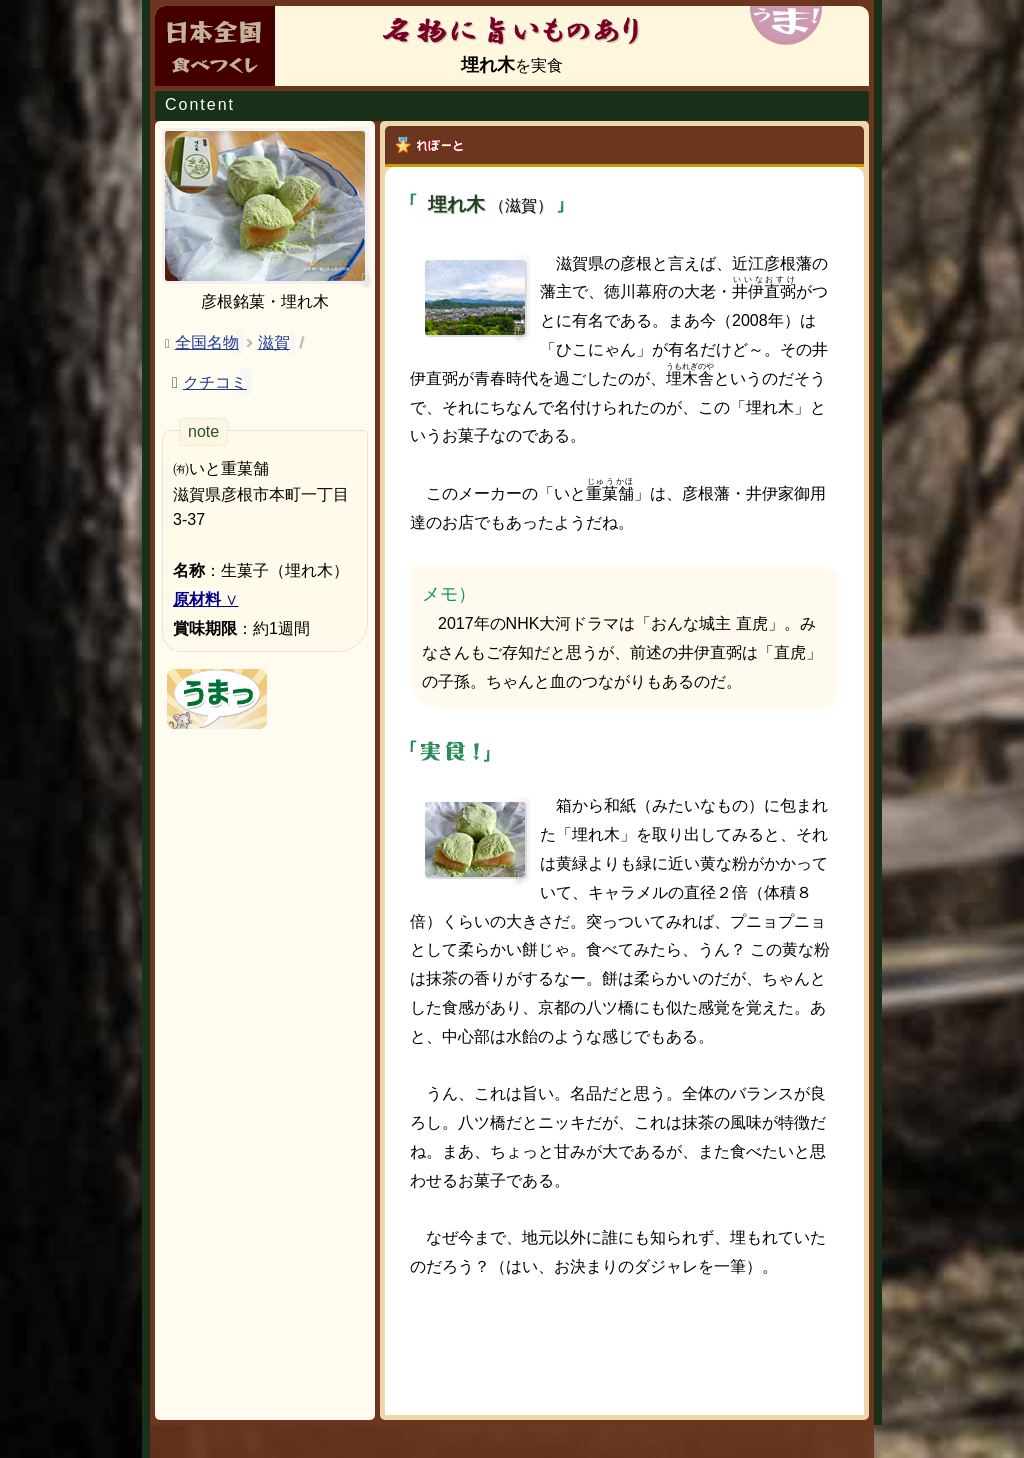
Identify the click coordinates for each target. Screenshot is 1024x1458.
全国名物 (207, 342)
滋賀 (274, 342)
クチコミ (215, 382)
